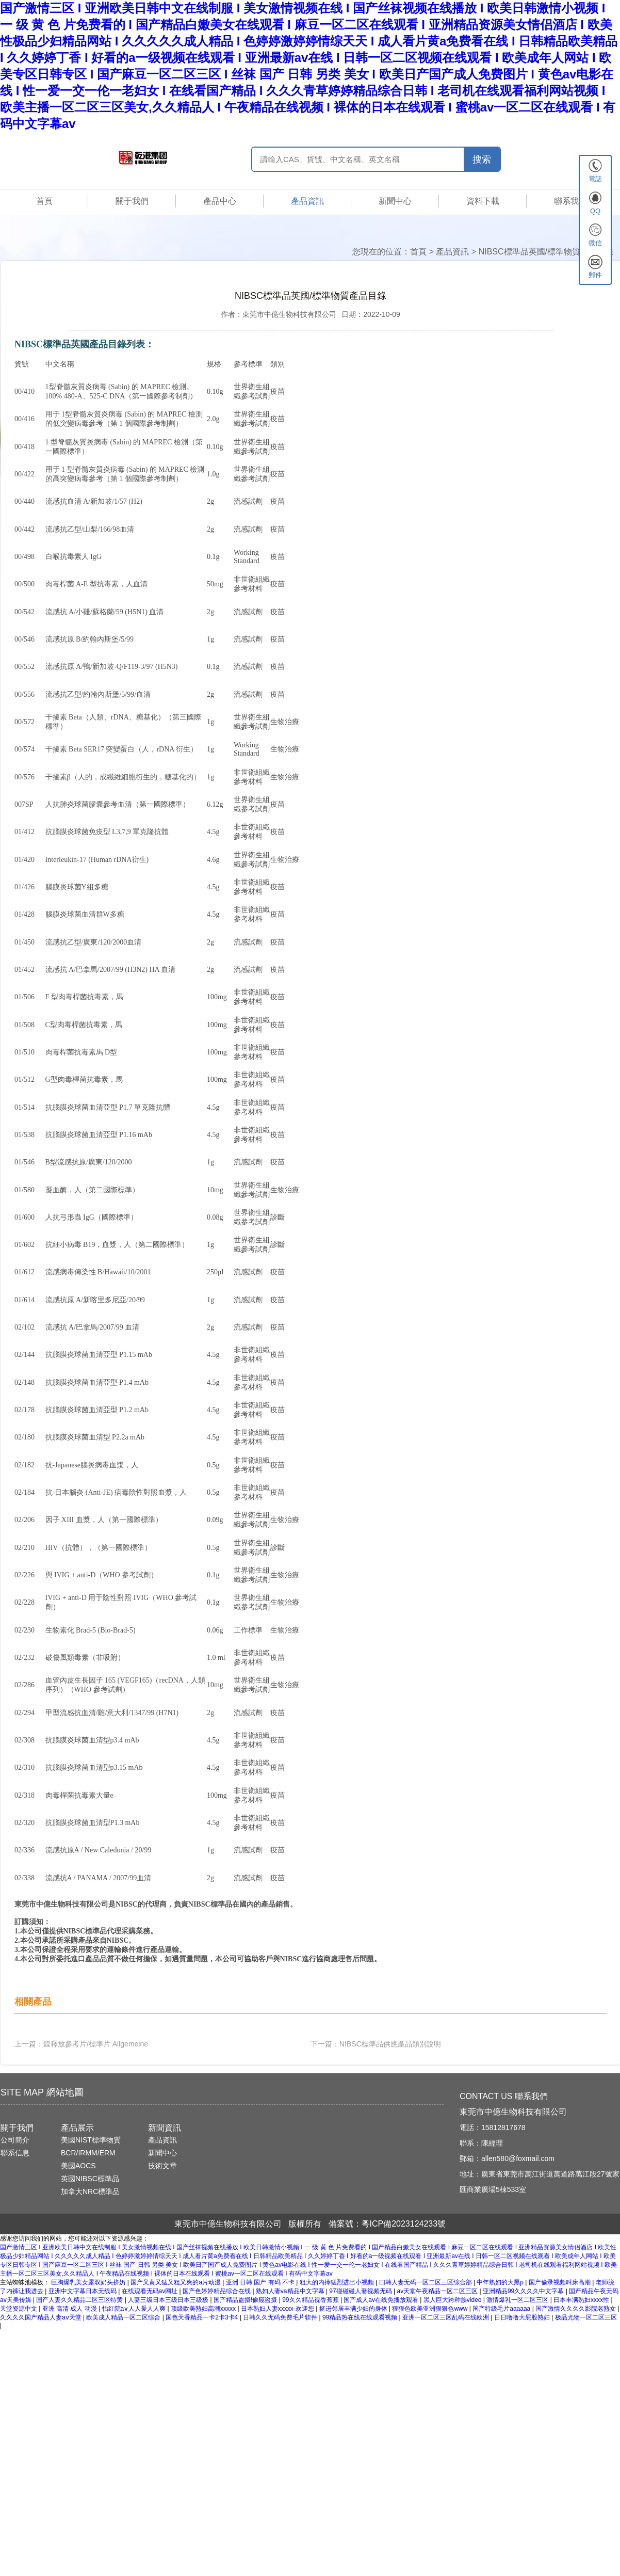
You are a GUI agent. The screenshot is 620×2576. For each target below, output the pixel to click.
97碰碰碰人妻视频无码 (361, 2291)
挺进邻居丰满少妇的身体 (354, 2308)
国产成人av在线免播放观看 (382, 2299)
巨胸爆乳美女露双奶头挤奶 (89, 2282)
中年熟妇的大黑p (501, 2282)
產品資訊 (307, 201)
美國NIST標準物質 (91, 2140)
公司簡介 (15, 2140)
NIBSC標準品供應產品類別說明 (390, 2044)
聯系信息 (15, 2153)
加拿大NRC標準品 (90, 2191)
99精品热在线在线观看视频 (360, 2317)
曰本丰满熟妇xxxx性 (582, 2299)
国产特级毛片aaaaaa (502, 2308)
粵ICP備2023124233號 (404, 2223)
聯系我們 (570, 201)
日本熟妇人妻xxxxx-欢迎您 (278, 2308)
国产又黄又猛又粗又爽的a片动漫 (176, 2282)
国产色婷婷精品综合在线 (217, 2291)
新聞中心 (395, 201)
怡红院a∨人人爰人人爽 (135, 2308)
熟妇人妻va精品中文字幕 (291, 2291)
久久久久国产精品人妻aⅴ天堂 (41, 2317)
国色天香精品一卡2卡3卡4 (202, 2317)
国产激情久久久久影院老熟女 (576, 2308)
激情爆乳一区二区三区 (518, 2299)
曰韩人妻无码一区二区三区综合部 (426, 2282)
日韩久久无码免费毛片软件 (281, 2317)
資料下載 (482, 201)
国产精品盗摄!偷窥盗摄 (246, 2299)
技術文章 (162, 2166)
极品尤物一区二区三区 (586, 2317)
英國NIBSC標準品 (90, 2178)
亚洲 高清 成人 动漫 (70, 2308)
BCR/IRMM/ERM (88, 2153)
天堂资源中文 (19, 2308)
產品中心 (219, 201)
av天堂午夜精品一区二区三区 (438, 2291)
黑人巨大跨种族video (453, 2299)
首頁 (44, 201)
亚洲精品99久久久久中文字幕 (524, 2291)
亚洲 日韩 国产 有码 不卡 (261, 2282)
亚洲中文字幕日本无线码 (83, 2291)
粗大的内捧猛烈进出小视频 (338, 2282)
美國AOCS (78, 2166)
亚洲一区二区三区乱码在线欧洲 (446, 2317)
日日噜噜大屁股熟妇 (522, 2317)
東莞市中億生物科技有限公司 (289, 314)
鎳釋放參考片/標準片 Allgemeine (95, 2044)
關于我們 (132, 201)
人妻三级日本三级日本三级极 (169, 2299)
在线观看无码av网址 (151, 2291)
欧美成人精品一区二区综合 (124, 2317)
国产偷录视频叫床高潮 (560, 2282)
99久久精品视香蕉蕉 (311, 2299)
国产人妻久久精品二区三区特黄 (80, 2299)
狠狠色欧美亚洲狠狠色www (430, 2308)
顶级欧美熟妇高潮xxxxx (204, 2308)
